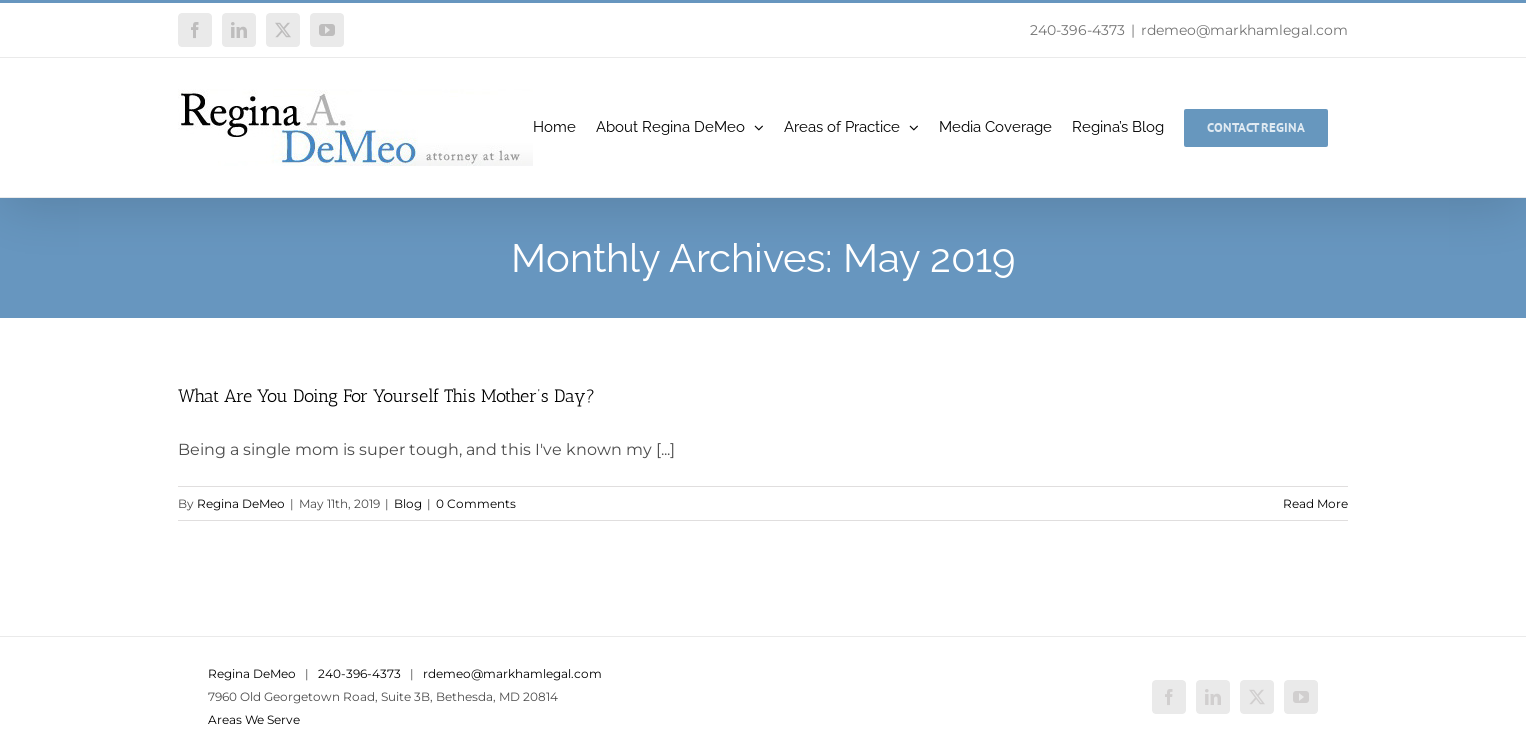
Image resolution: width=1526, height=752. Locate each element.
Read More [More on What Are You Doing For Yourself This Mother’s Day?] (1315, 503)
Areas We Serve (254, 719)
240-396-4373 (1077, 30)
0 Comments (476, 503)
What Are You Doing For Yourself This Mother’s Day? (386, 396)
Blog (408, 503)
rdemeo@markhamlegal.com (1244, 30)
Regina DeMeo (241, 503)
